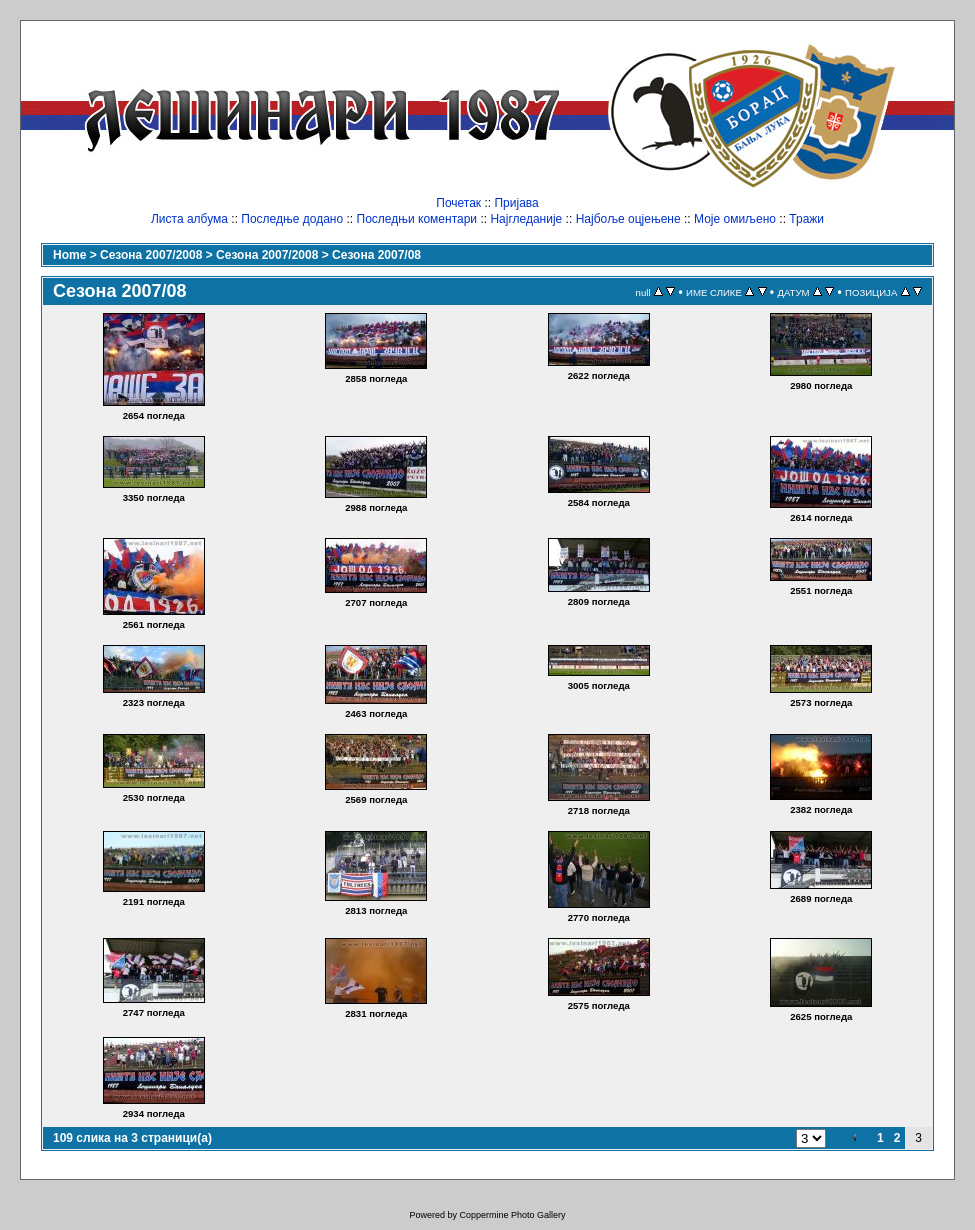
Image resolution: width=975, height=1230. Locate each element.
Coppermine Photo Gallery (512, 1215)
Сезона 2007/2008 (151, 255)
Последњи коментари (417, 219)
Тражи (806, 219)
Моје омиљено (735, 219)
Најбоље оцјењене (628, 219)
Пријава (516, 203)
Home (69, 255)
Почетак (458, 203)
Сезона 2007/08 (376, 255)
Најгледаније (526, 219)
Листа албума (189, 219)
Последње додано (292, 219)
